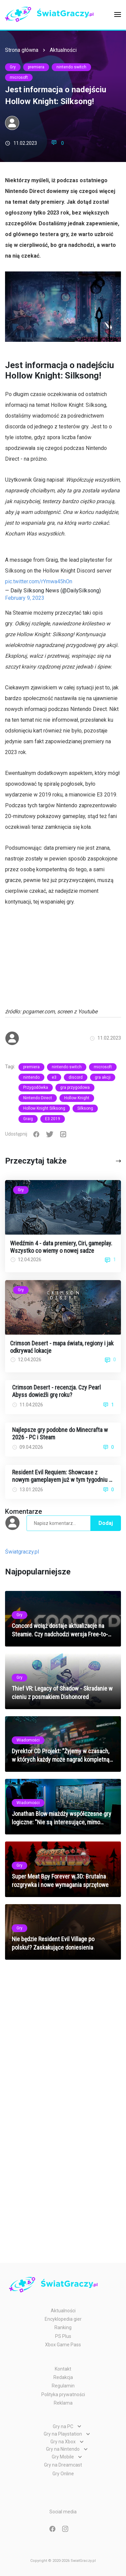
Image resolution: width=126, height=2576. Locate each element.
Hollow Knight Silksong (44, 1108)
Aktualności (63, 50)
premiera (36, 67)
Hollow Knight (76, 1098)
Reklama (63, 2403)
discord (76, 1077)
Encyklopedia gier (63, 2319)
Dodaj (105, 1523)
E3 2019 (52, 1118)
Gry (13, 67)
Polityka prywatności (63, 2394)
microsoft (19, 77)
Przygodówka (35, 1087)
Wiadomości (28, 1740)
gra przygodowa (75, 1087)
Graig (28, 1118)
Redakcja (63, 2377)
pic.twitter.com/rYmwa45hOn (38, 581)
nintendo (31, 1077)
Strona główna (21, 50)
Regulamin (63, 2385)
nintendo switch (71, 67)
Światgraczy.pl (22, 1551)
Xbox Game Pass (63, 2344)
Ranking (63, 2327)
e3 (54, 1077)
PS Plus (63, 2336)
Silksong (85, 1108)
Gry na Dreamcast (63, 2465)
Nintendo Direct (37, 1098)
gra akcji (103, 1077)
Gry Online (63, 2473)
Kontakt (63, 2369)
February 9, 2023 (24, 598)
